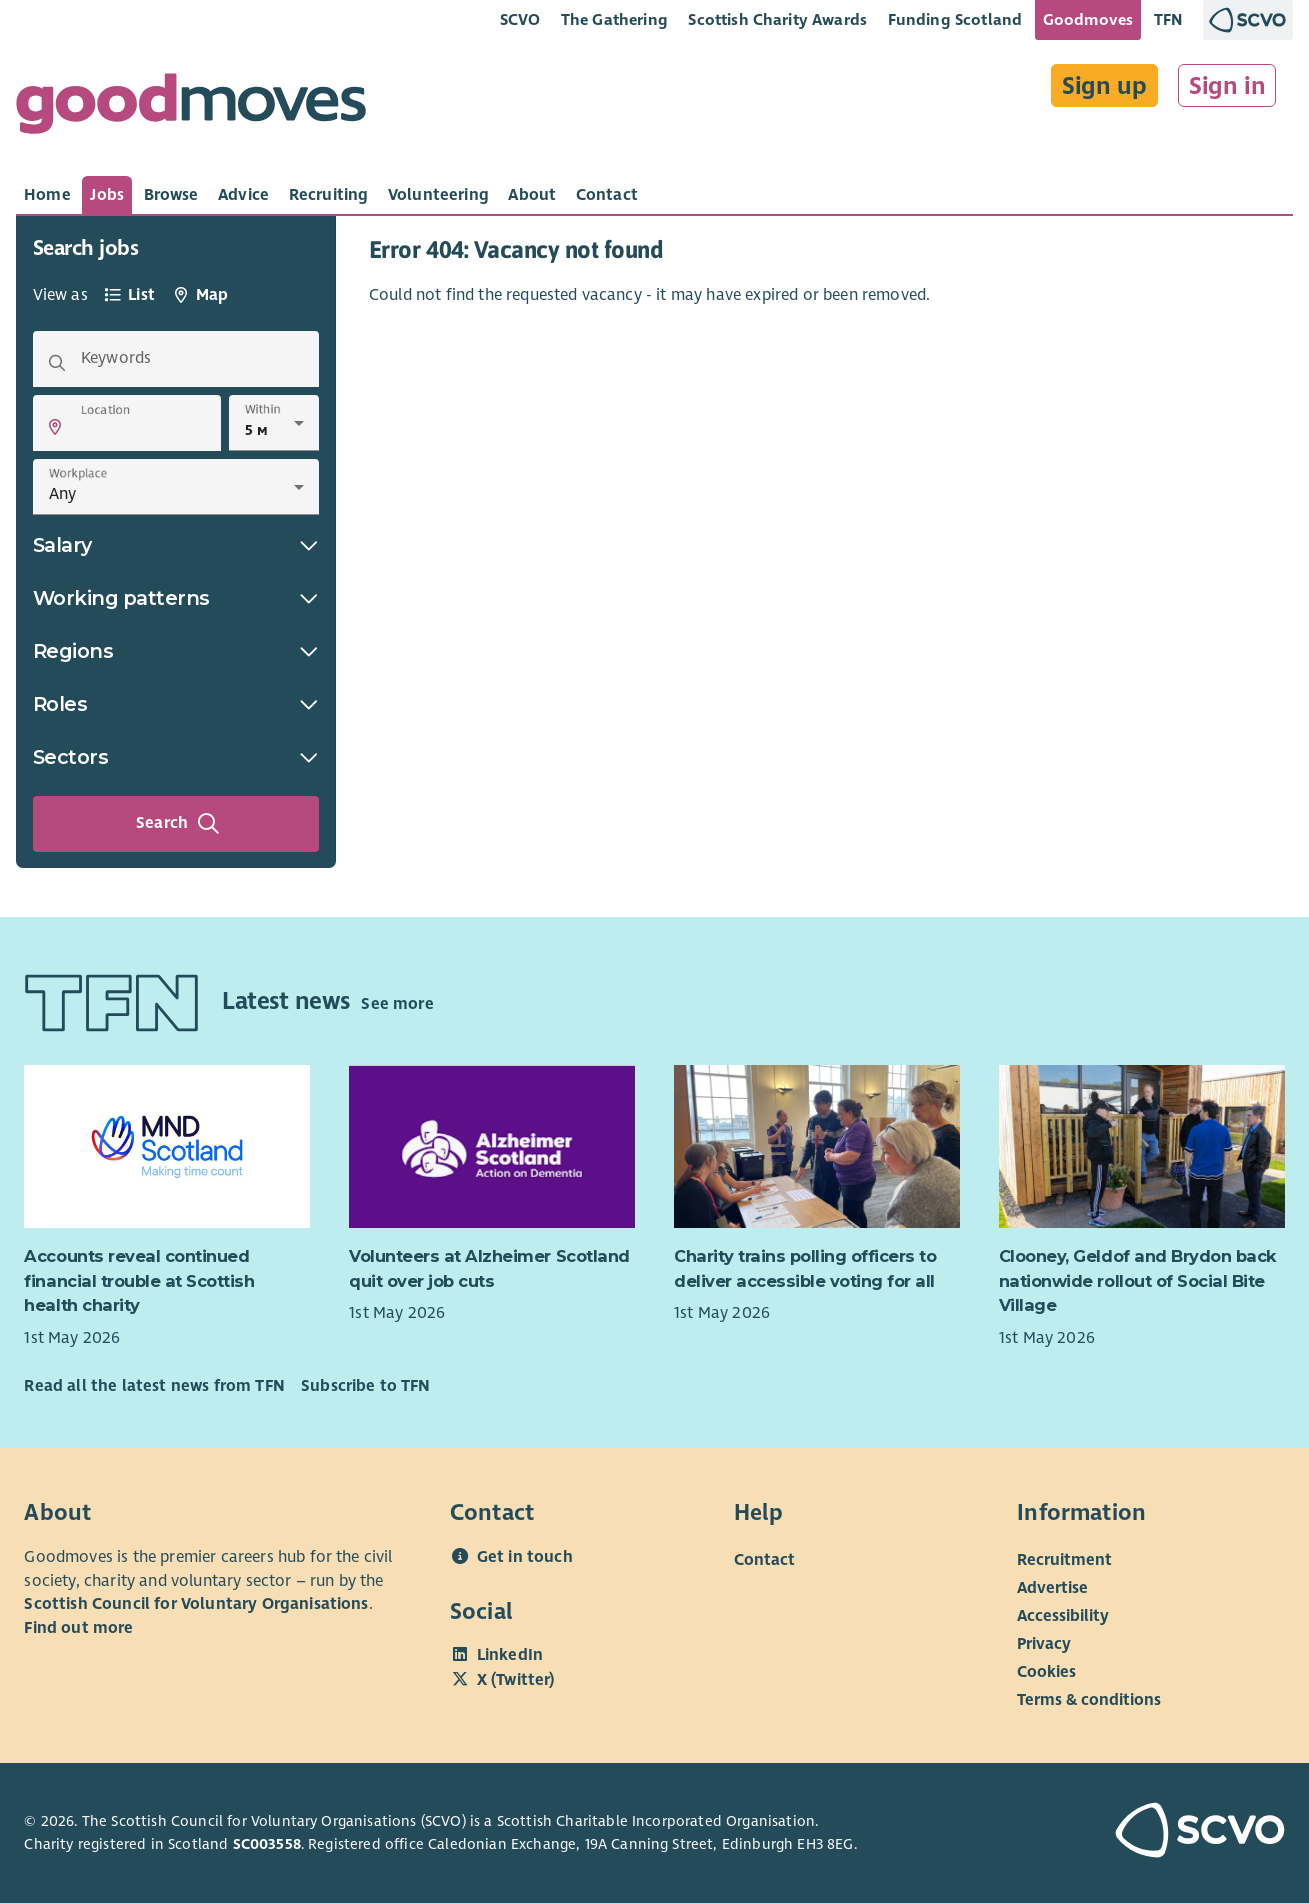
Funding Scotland (955, 19)
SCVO (520, 19)
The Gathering (614, 19)
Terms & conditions (1089, 1700)
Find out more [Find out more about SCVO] (78, 1628)
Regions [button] (176, 651)
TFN (1168, 19)
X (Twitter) (516, 1680)
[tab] (47, 195)
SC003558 (267, 1844)
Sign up (1104, 86)
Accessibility (1063, 1616)
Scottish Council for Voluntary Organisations (196, 1604)
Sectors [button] (176, 757)
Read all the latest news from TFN (154, 1386)
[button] (55, 427)
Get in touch (525, 1557)
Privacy (1044, 1644)
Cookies (1046, 1672)
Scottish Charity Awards (777, 19)
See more (397, 1004)
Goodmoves (1088, 19)
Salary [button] (176, 545)
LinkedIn (510, 1655)
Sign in (1227, 86)
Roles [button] (176, 704)
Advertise (1052, 1588)
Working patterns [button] (176, 598)
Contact (764, 1560)
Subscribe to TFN (366, 1386)
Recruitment (1064, 1560)
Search (178, 824)
